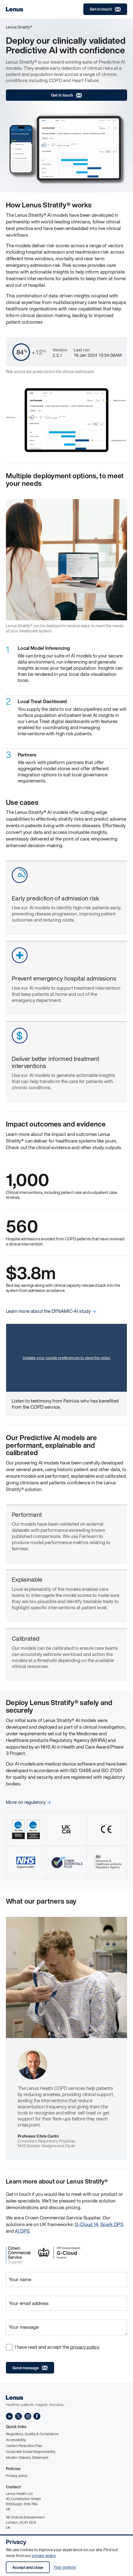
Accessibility (16, 2439)
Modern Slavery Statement (27, 2457)
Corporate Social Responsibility (30, 2451)
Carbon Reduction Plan (24, 2445)
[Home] (14, 9)
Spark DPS (111, 2224)
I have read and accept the (57, 2347)
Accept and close (27, 2567)
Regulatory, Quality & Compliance (32, 2433)
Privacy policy (17, 2475)
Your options (64, 2567)
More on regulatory (29, 1802)
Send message (30, 2368)
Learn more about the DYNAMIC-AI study (52, 1311)
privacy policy (43, 2556)
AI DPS (22, 2231)
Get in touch (105, 9)
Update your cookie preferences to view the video (66, 1358)
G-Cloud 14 (86, 2224)
